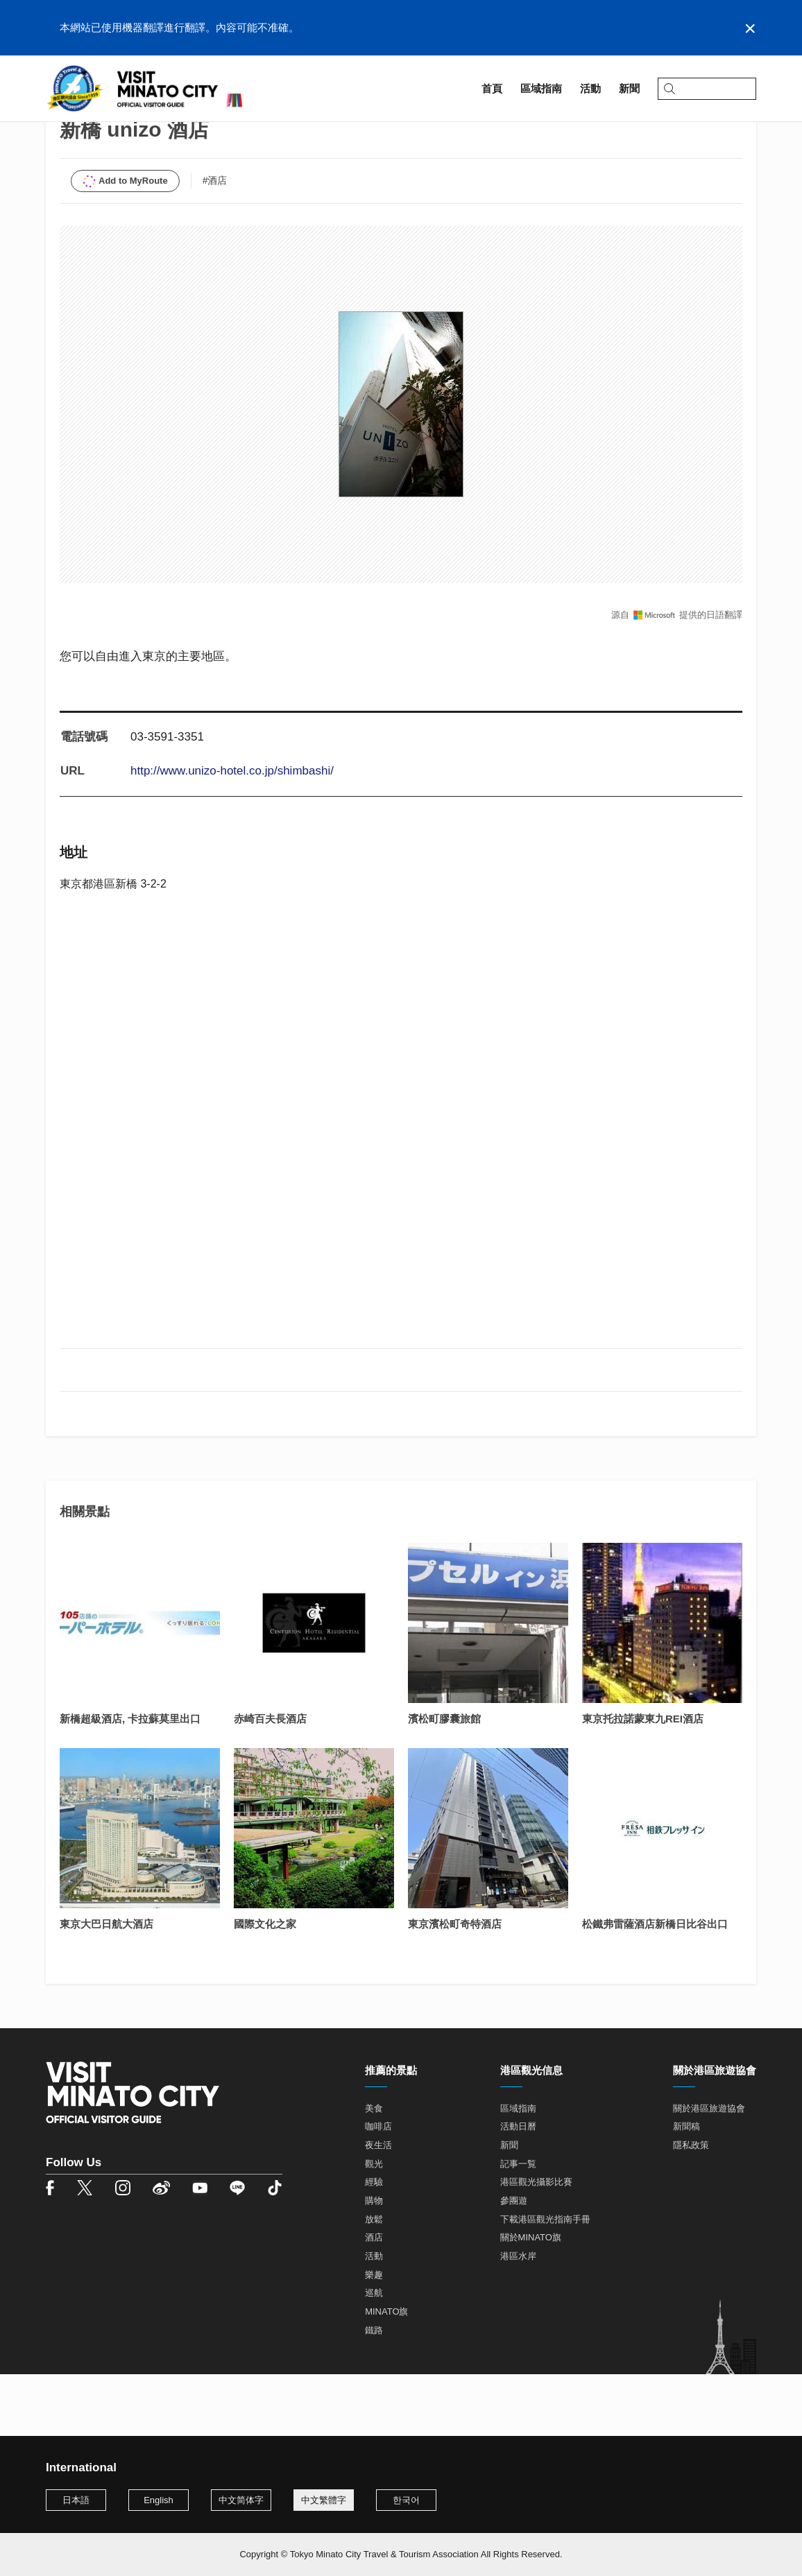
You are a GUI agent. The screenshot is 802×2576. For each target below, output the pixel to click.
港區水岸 (518, 2318)
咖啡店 (378, 2189)
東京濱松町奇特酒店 (455, 1985)
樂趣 (374, 2336)
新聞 (509, 2207)
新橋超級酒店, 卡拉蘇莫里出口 (130, 1780)
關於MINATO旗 (530, 2299)
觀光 (374, 2225)
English (158, 2500)
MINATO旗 (386, 2373)
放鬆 (374, 2281)
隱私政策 (691, 2207)
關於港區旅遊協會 (709, 2170)
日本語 (75, 2500)
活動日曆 (518, 2189)
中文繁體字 (323, 2500)
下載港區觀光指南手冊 (545, 2281)
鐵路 (374, 2392)
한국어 (406, 2500)
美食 (374, 2170)
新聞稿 (686, 2189)
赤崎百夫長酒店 (270, 1780)
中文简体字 (241, 2500)
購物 (374, 2262)
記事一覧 (518, 2225)
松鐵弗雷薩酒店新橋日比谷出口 (655, 1985)
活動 (374, 2318)
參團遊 (513, 2262)
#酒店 (215, 242)
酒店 (374, 2299)
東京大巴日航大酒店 (106, 1985)
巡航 (374, 2355)
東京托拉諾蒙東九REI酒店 (642, 1780)
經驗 (374, 2244)
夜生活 (378, 2207)
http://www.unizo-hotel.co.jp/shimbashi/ (232, 833)
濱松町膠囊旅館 (444, 1780)
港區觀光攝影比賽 (536, 2244)
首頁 (56, 129)
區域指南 (101, 129)
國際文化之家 (265, 1985)
